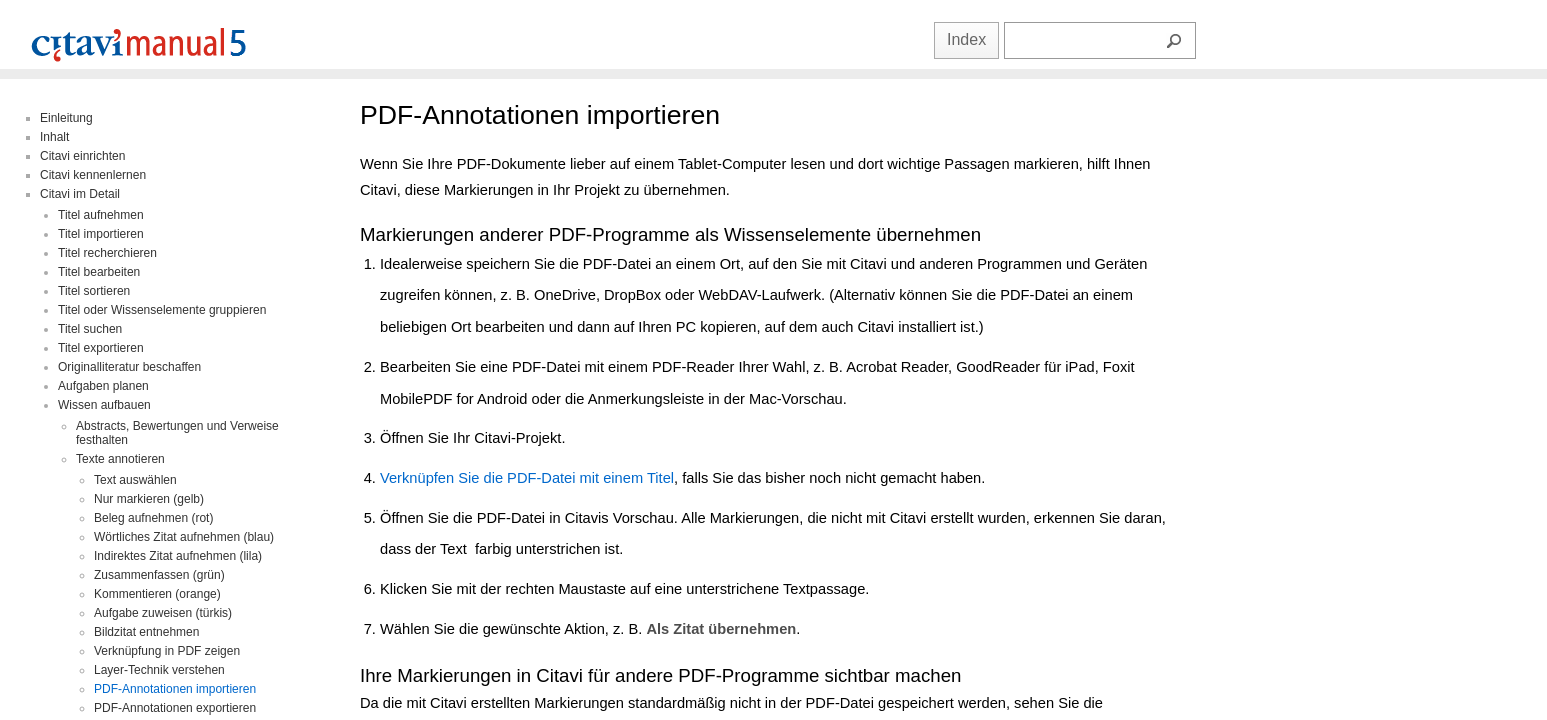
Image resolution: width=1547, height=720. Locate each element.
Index (966, 39)
